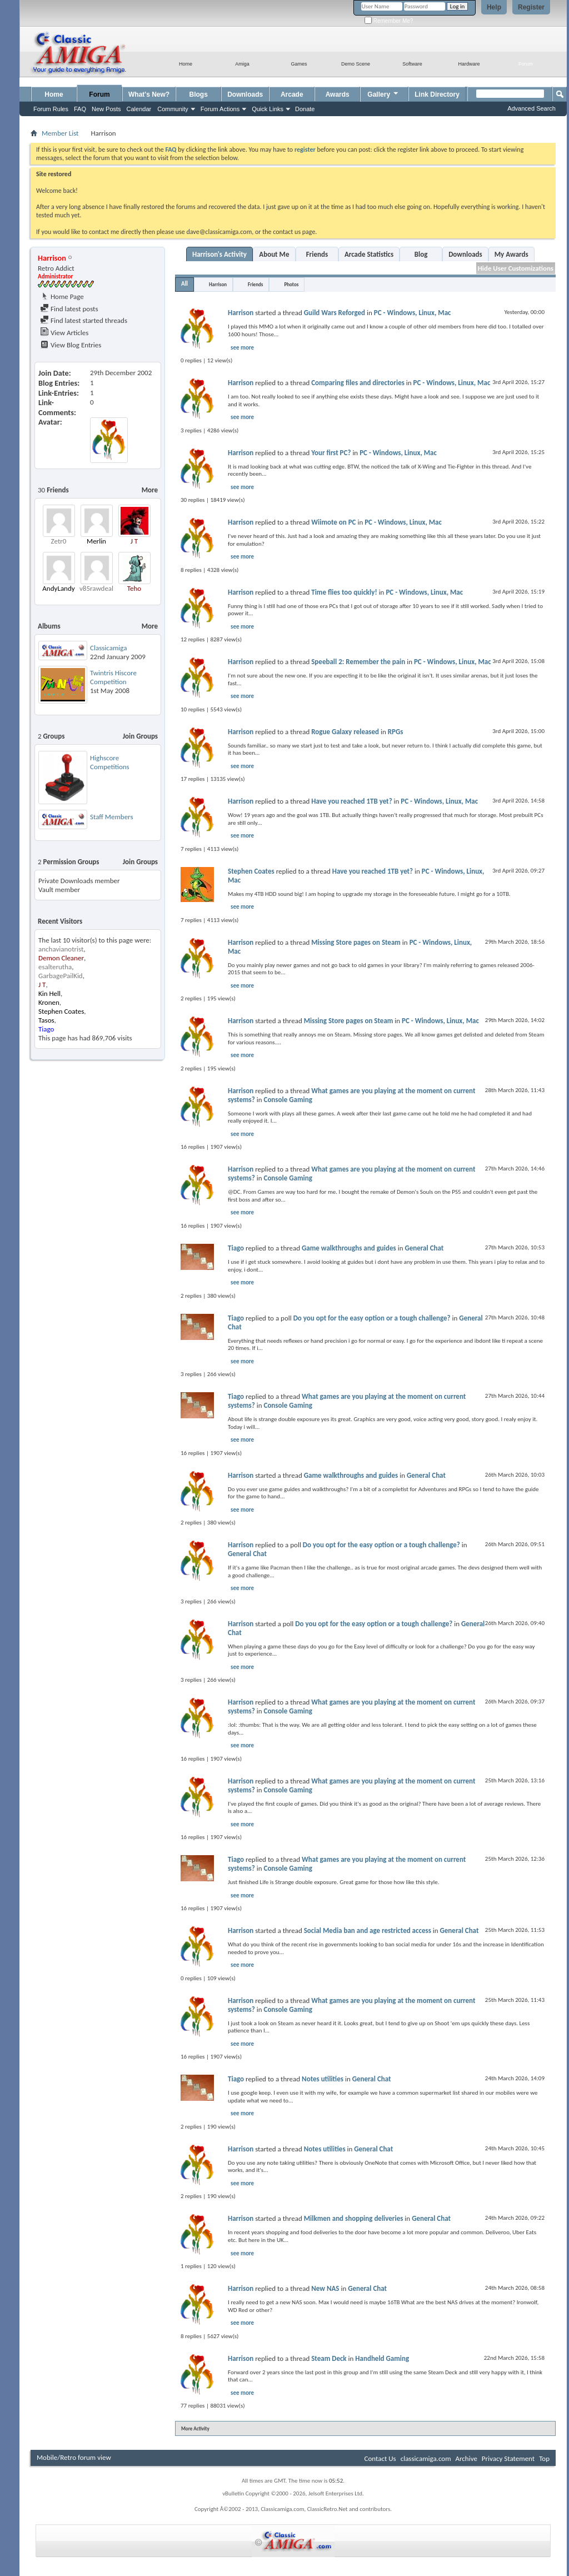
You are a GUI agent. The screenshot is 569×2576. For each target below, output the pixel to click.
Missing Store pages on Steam (356, 942)
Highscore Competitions (109, 762)
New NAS (325, 2288)
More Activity (195, 2428)
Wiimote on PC (333, 522)
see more (242, 347)
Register (531, 7)
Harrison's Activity (219, 254)
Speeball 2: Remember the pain (358, 661)
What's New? (148, 94)
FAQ (80, 109)
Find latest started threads (83, 320)
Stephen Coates (251, 871)
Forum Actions (220, 109)
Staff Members (111, 817)
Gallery (383, 93)
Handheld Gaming (382, 2358)
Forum (99, 94)
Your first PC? (331, 453)
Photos (291, 284)
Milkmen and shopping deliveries (353, 2218)
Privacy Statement (508, 2458)
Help (494, 7)
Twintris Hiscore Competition (113, 677)
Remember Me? (389, 21)
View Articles (64, 332)
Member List (60, 133)
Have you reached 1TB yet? (351, 801)
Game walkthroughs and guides (349, 1248)
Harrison (218, 284)
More (150, 490)
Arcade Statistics (369, 254)
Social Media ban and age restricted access (367, 1930)
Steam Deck (328, 2358)
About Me (274, 254)
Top (544, 2458)
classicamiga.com (426, 2458)
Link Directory (437, 94)
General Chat (424, 1248)
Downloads (245, 94)
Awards (338, 94)
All (184, 283)
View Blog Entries (70, 345)
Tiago (236, 1248)
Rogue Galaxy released (345, 732)
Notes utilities (322, 2079)
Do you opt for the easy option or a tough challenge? (372, 1318)
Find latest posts (69, 309)
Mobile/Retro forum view (74, 2457)
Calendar (139, 109)
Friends (317, 254)
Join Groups (140, 736)
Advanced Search (531, 108)
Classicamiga (108, 648)
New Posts (106, 109)
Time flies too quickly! (344, 592)
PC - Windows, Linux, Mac (412, 312)
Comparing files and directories (358, 382)
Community (172, 109)
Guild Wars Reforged (334, 312)
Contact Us (380, 2458)
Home (53, 94)
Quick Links (267, 109)
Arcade (292, 94)
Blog (421, 254)
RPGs (395, 732)
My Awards (511, 254)
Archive (466, 2458)
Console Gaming (288, 1099)
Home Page (62, 296)
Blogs (198, 94)
